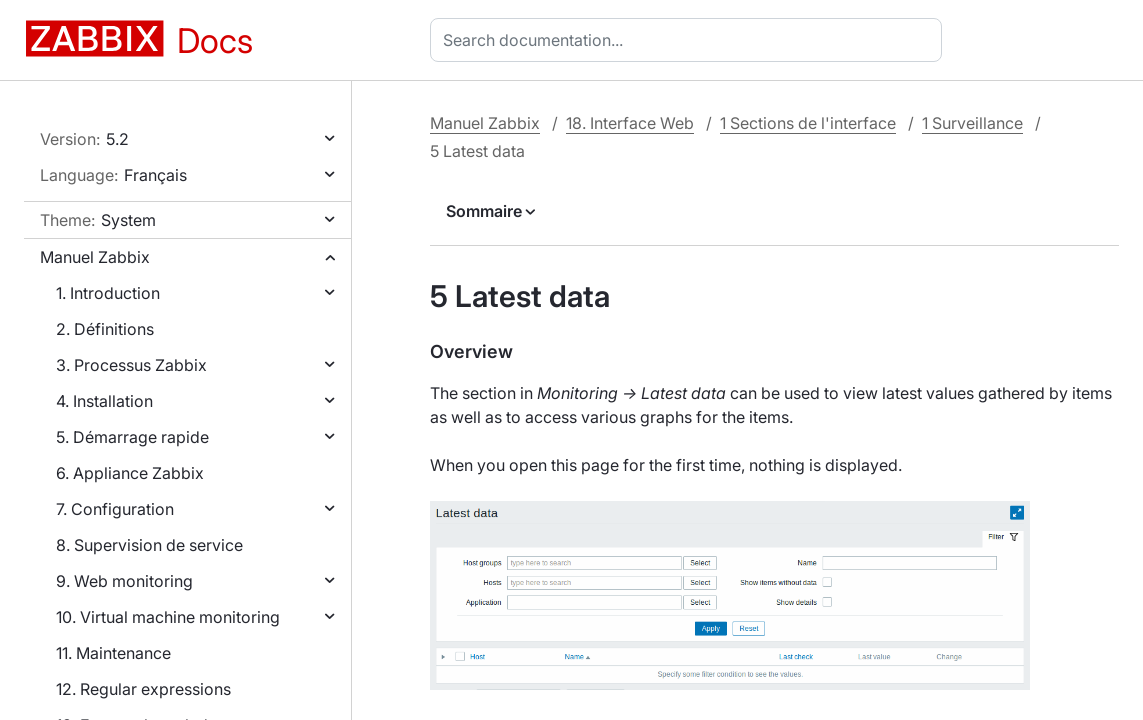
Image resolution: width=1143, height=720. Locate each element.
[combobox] (690, 40)
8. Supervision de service (149, 545)
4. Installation (104, 401)
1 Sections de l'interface (808, 123)
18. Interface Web (630, 123)
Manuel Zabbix (95, 257)
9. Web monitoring (124, 581)
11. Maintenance (113, 653)
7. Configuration (115, 509)
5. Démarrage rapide (132, 437)
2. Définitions (105, 329)
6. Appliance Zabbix (130, 473)
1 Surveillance (972, 123)
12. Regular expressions (143, 689)
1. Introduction (108, 293)
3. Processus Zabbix (131, 365)
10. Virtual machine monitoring (168, 617)
